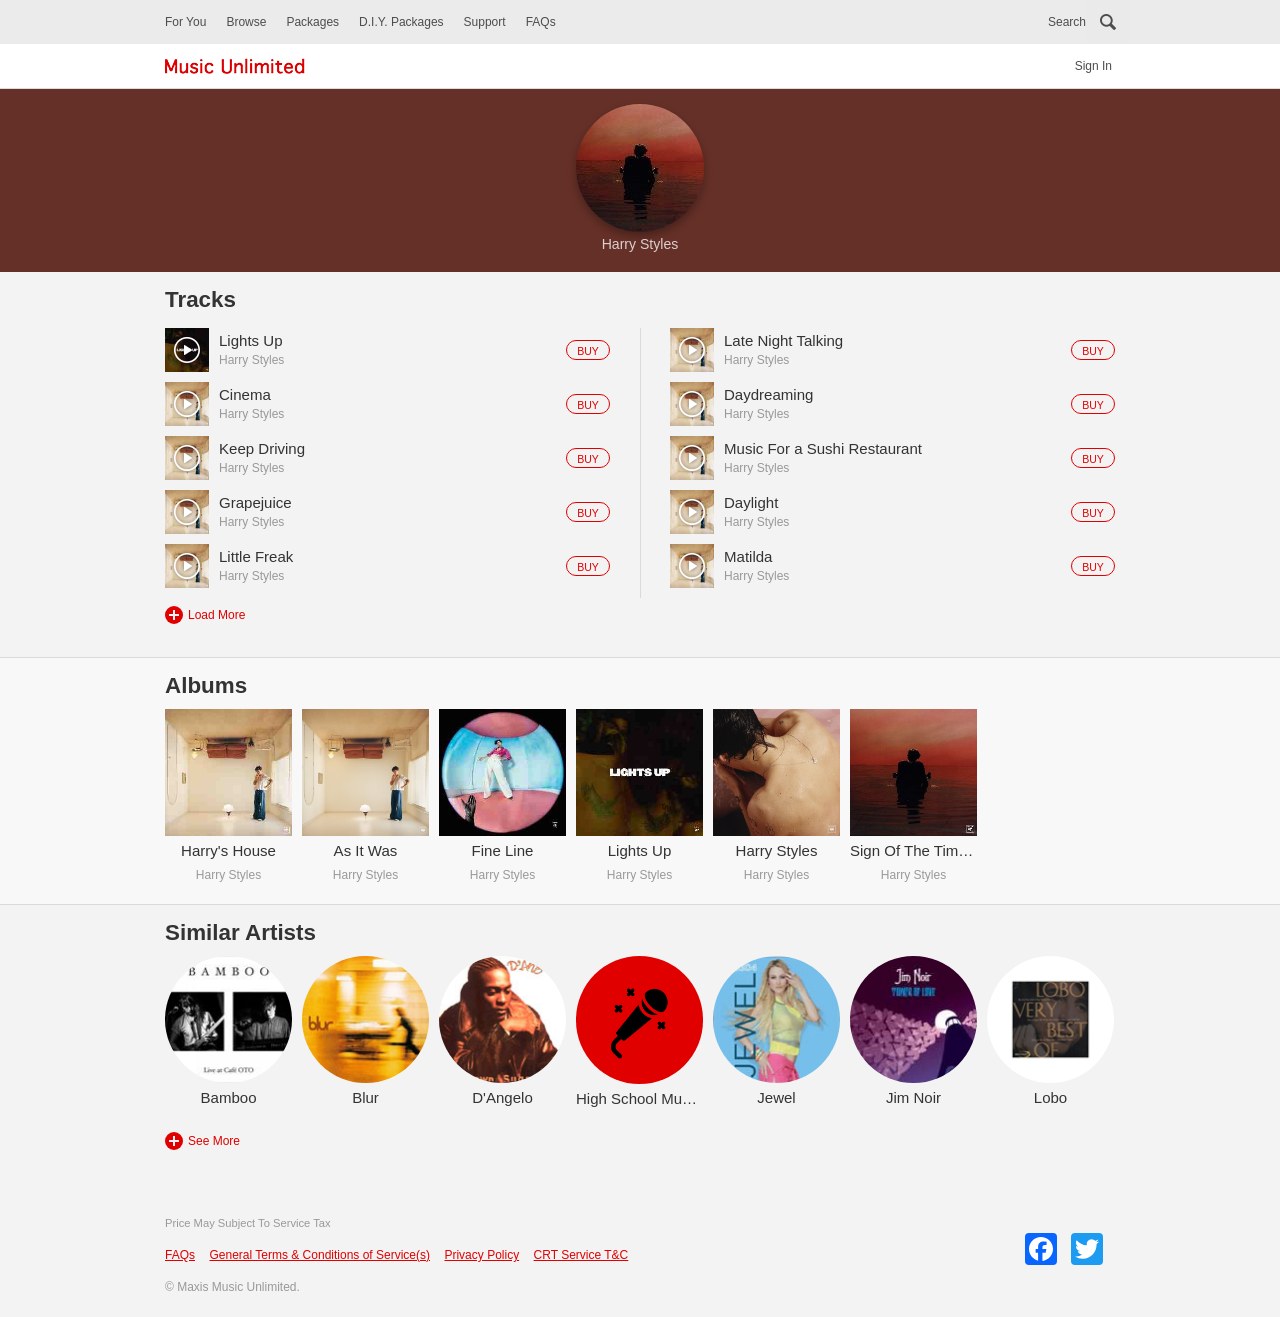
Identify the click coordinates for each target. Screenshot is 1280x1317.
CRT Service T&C (581, 1255)
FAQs (541, 22)
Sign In (1093, 66)
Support (485, 22)
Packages (312, 22)
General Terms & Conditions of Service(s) (319, 1255)
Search (1067, 22)
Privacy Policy (481, 1255)
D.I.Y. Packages (401, 22)
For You (185, 22)
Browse (246, 22)
